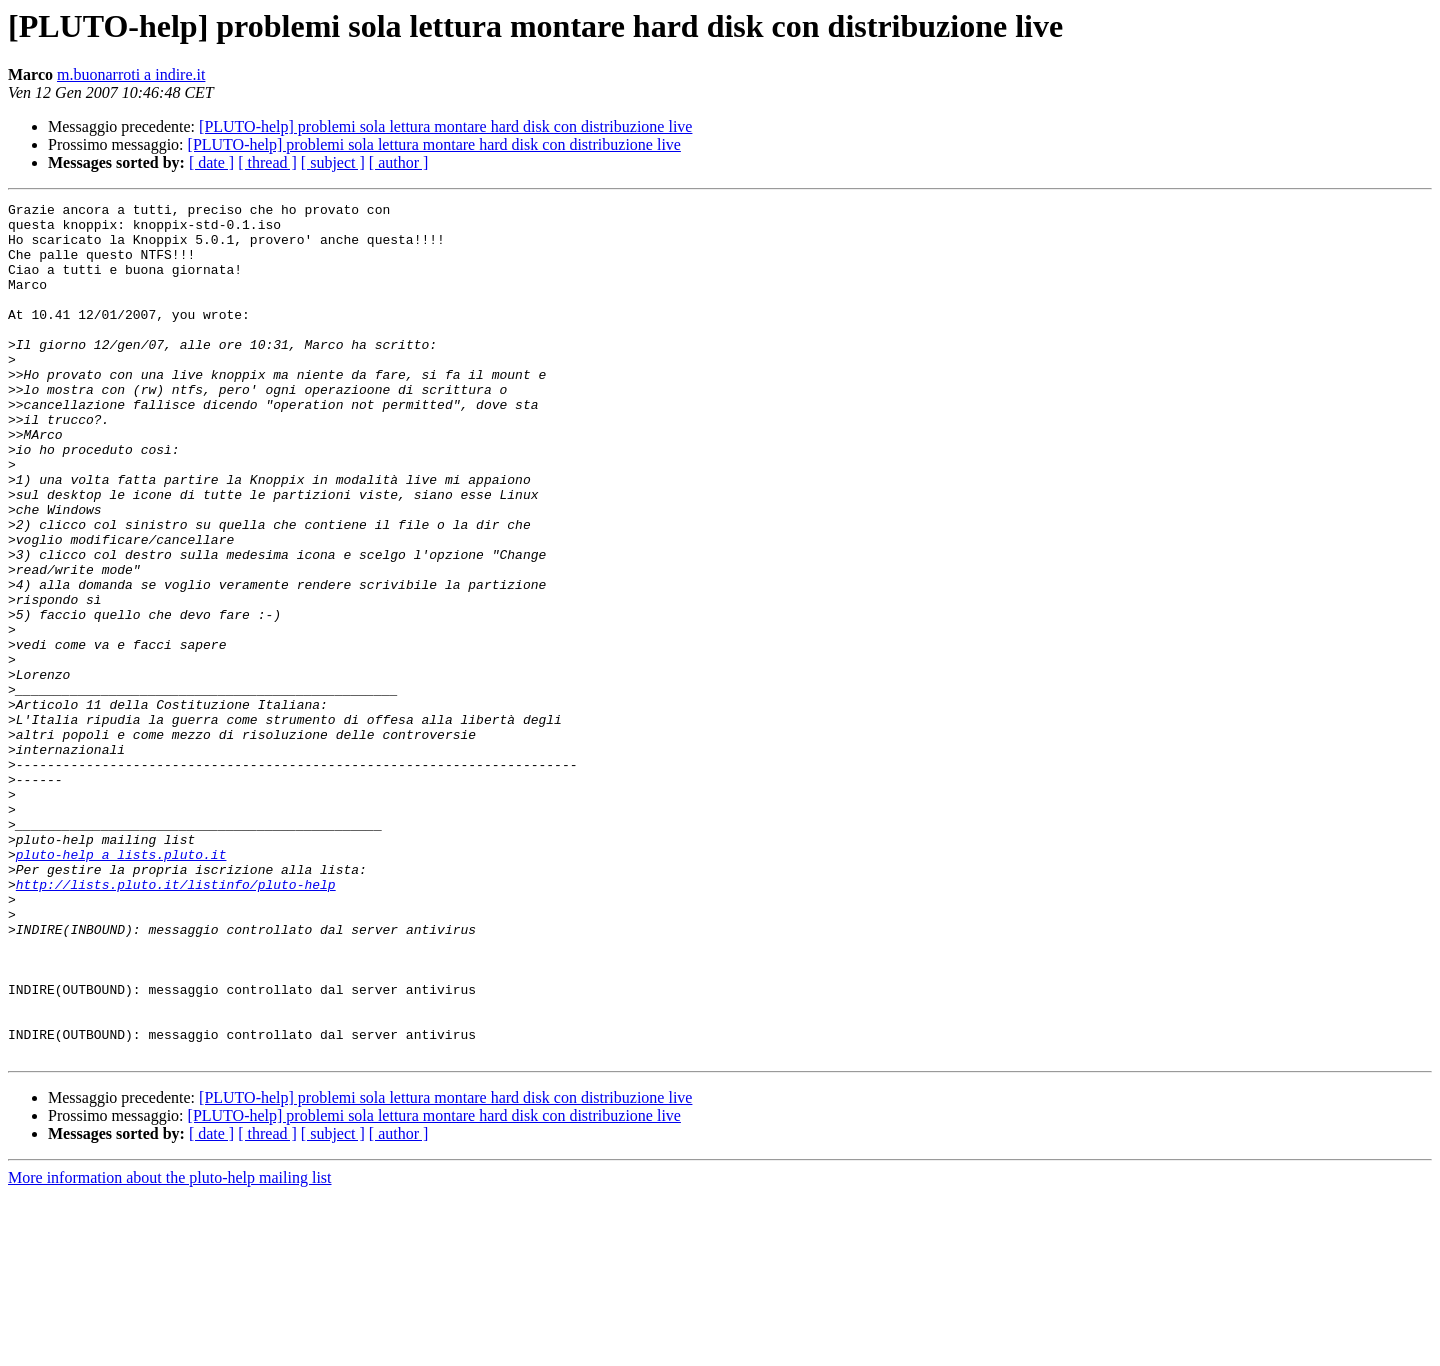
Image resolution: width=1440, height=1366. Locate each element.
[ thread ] (267, 162)
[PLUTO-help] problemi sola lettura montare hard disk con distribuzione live (445, 126)
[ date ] (211, 162)
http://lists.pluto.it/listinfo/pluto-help (176, 1022)
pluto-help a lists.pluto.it (121, 986)
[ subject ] (333, 162)
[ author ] (399, 162)
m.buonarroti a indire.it (131, 74)
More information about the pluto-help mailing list (170, 1348)
